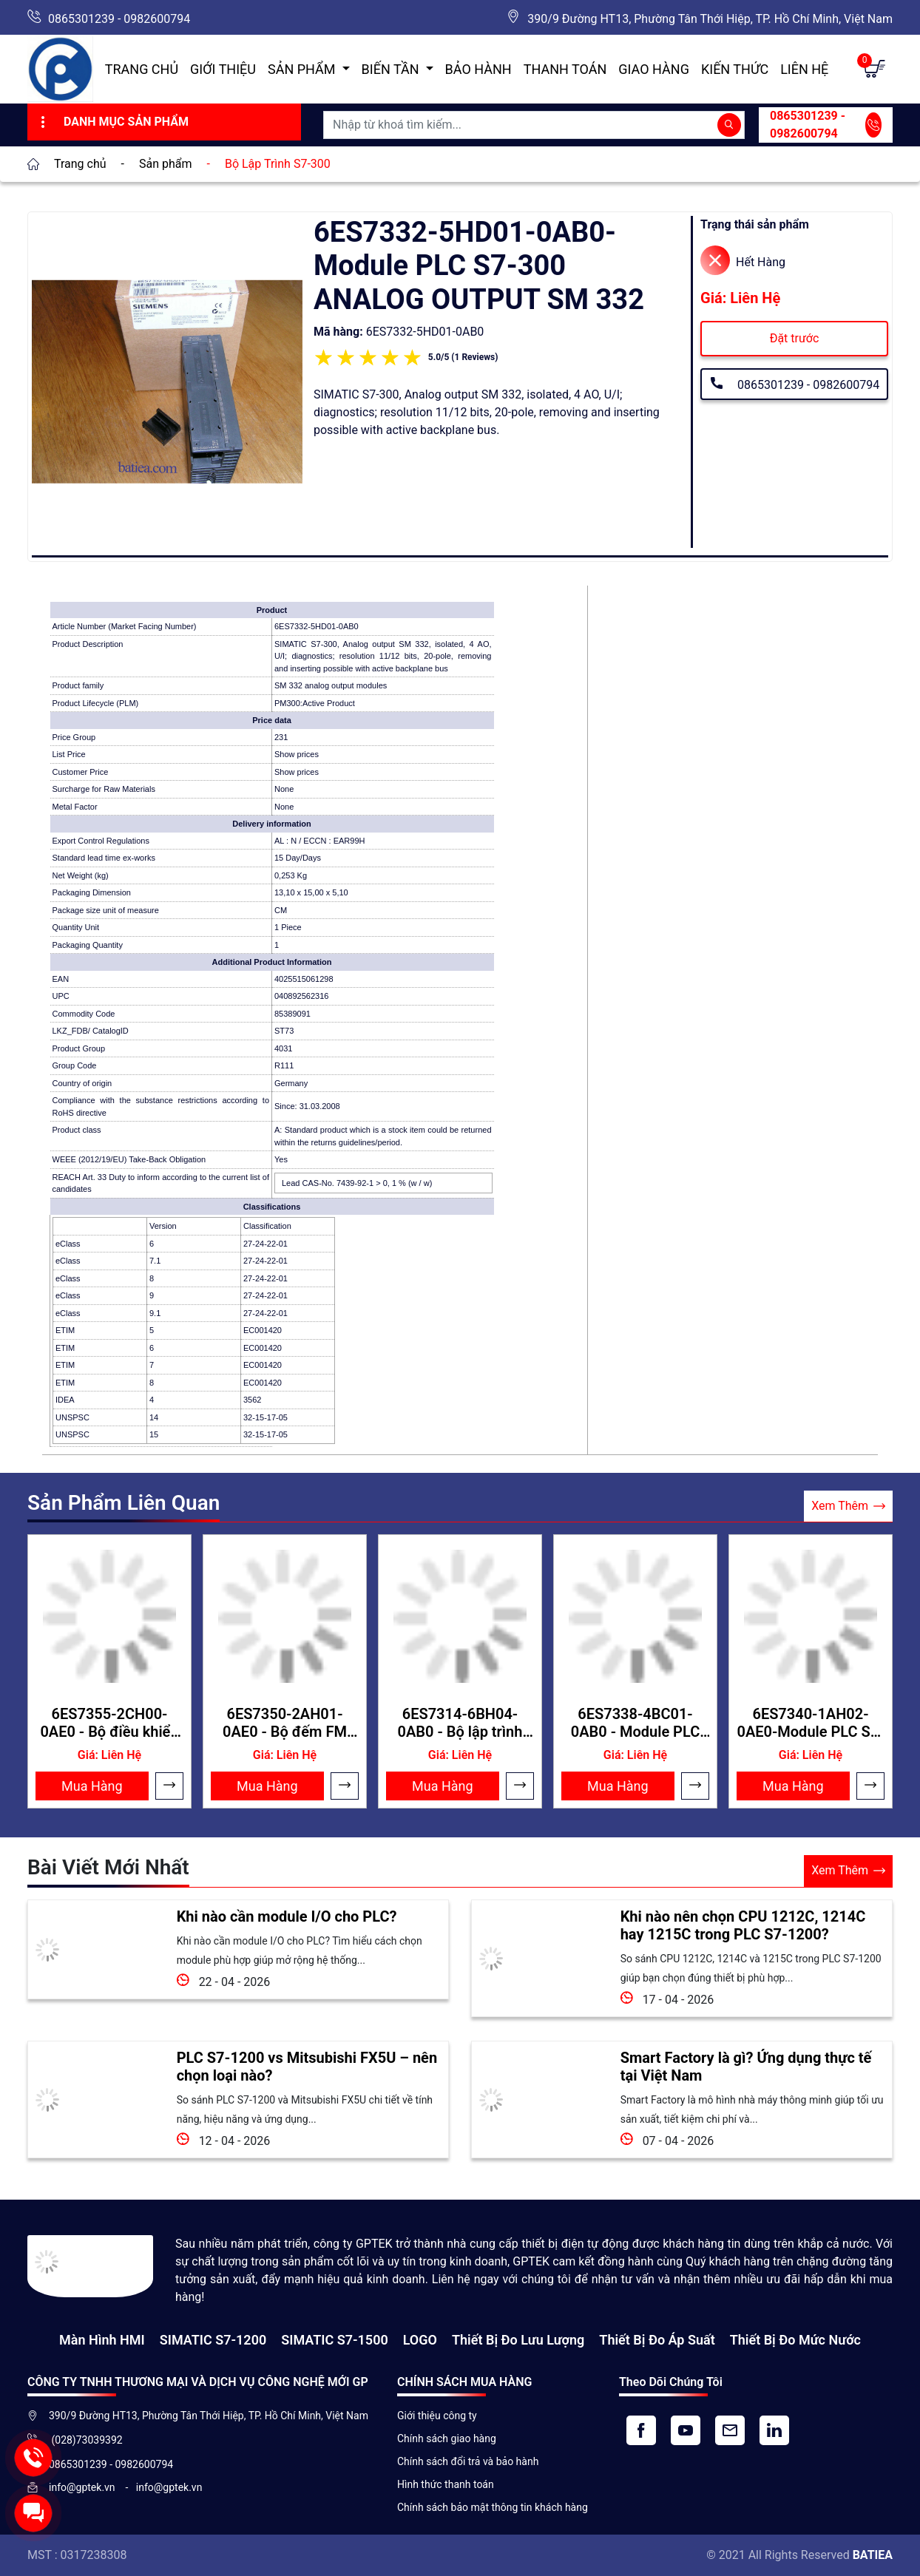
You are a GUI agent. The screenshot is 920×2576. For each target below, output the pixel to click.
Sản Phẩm (303, 69)
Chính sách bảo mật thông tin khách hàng (492, 2507)
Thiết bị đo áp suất (656, 2340)
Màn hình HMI (102, 2340)
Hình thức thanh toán (445, 2484)
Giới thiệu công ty (437, 2415)
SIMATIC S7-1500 (334, 2340)
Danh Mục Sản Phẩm (113, 122)
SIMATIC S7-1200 (213, 2340)
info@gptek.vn (83, 2487)
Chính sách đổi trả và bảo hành (467, 2461)
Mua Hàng (92, 1786)
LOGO (420, 2340)
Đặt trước (794, 338)
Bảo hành (478, 69)
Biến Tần (392, 69)
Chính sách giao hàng (446, 2438)
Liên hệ (804, 69)
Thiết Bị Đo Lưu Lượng (518, 2340)
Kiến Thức (734, 69)
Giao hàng (653, 69)
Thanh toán (565, 69)
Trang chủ (141, 69)
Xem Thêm (848, 1506)
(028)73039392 (86, 2440)
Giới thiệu (223, 69)
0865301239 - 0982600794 (119, 19)
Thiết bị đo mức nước (795, 2340)
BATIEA (873, 2555)
